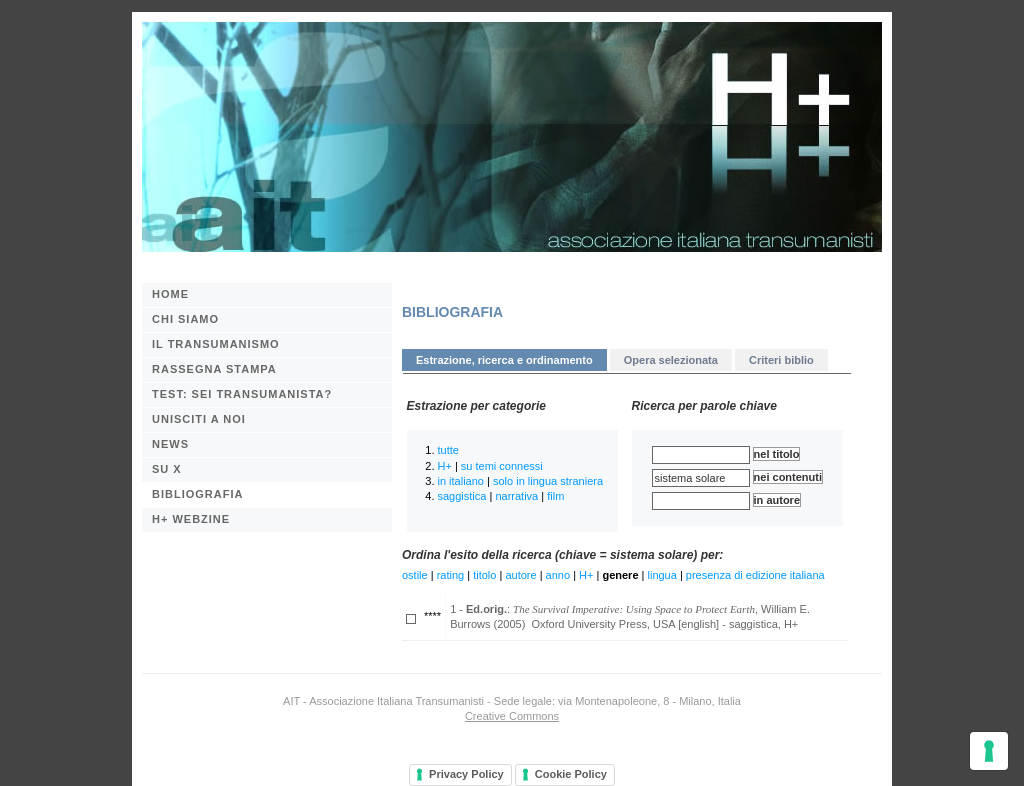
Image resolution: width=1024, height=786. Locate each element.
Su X (167, 469)
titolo (484, 575)
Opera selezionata (671, 360)
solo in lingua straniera (548, 481)
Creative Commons (512, 716)
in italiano (461, 481)
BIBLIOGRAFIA (197, 494)
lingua (662, 575)
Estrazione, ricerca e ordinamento (504, 360)
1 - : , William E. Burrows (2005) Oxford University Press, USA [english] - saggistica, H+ (630, 616)
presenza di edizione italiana (755, 575)
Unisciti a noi (199, 419)
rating (451, 575)
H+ (445, 466)
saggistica (462, 496)
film (555, 496)
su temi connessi (502, 466)
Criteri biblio (781, 360)
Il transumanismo (216, 344)
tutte (448, 450)
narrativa (516, 496)
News (170, 444)
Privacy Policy (466, 774)
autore (520, 575)
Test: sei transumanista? (242, 394)
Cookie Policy (571, 774)
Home (170, 294)
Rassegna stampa (214, 369)
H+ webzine (191, 519)
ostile (415, 575)
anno (558, 575)
